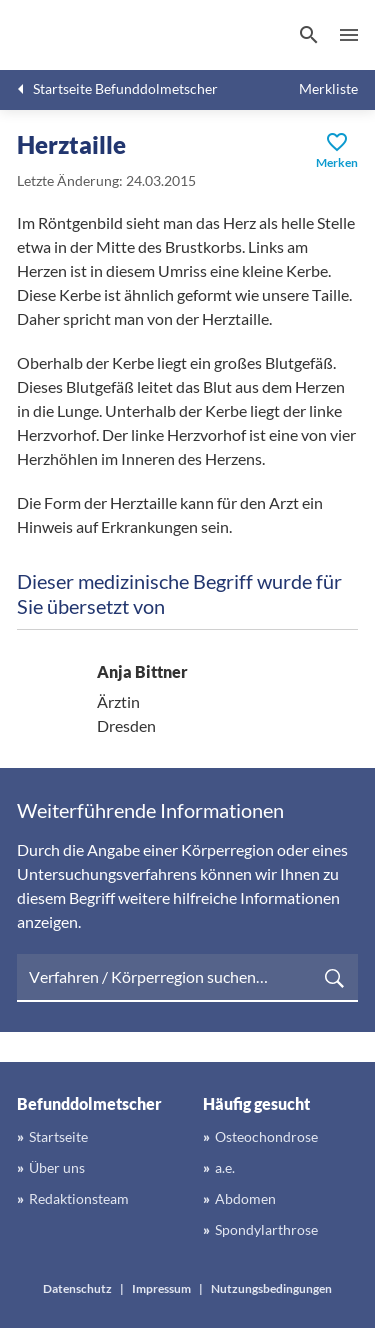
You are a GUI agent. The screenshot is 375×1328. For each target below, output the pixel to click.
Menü (349, 35)
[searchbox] (187, 978)
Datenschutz (77, 1288)
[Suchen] (309, 35)
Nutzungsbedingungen (271, 1288)
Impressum (161, 1288)
